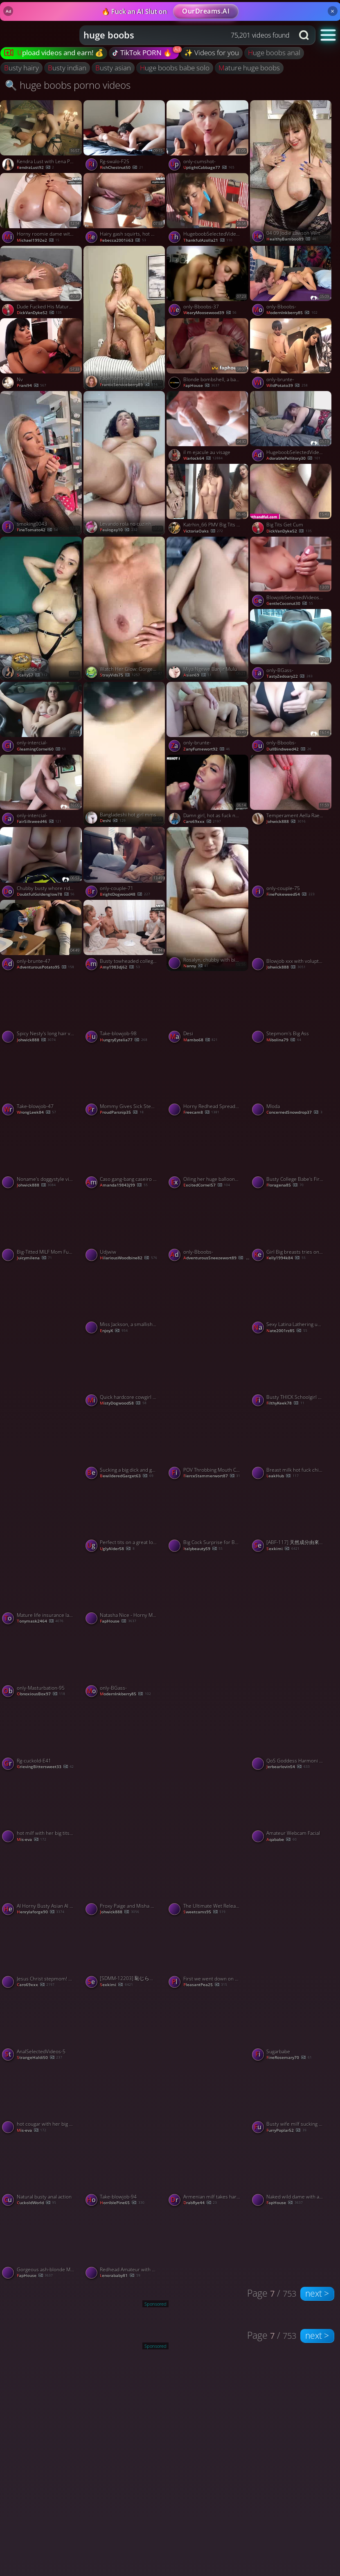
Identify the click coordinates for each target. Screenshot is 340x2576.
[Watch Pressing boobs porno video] (291, 1626)
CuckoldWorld (36, 2202)
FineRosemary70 (288, 2057)
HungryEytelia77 (123, 1040)
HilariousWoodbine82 (128, 1258)
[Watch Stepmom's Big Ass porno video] (291, 1009)
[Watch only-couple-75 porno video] (291, 863)
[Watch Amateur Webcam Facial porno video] (291, 1808)
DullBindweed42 (288, 749)
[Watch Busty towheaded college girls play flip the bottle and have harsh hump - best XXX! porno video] (125, 936)
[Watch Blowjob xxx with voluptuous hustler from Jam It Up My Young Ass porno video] (291, 936)
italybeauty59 (203, 1548)
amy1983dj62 (120, 967)
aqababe (281, 1839)
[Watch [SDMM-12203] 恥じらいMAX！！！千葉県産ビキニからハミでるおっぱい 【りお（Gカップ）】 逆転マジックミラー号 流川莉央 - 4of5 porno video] (125, 1953)
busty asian (113, 67)
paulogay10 (118, 530)
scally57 (32, 675)
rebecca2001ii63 (123, 240)
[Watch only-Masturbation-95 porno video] (41, 1663)
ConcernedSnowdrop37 (294, 1112)
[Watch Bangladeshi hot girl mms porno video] (125, 754)
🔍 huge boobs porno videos (68, 85)
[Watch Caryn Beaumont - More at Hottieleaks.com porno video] (208, 2062)
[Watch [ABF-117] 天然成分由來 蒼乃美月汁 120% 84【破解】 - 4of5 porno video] (291, 1517)
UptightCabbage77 (208, 167)
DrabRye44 (200, 2202)
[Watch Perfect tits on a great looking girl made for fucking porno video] (125, 1517)
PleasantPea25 (205, 1984)
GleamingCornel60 (41, 749)
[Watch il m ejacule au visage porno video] (208, 427)
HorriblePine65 (122, 2202)
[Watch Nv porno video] (41, 354)
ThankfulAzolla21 (207, 240)
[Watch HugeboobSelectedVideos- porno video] (208, 209)
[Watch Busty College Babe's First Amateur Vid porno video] (291, 1154)
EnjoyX (113, 1330)
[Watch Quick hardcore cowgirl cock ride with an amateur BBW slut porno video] (125, 1372)
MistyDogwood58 (123, 1403)
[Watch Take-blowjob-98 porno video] (125, 1009)
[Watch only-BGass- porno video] (291, 645)
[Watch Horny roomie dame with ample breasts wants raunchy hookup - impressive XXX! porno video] (41, 209)
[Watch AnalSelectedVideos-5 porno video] (41, 2026)
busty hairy (21, 67)
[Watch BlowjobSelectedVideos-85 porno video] (291, 573)
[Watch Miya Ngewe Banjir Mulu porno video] (208, 609)
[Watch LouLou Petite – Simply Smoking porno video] (125, 1771)
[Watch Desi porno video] (208, 1009)
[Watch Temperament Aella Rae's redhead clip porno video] (291, 791)
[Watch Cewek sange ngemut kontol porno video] (125, 2062)
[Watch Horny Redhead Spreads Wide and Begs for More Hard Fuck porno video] (208, 1081)
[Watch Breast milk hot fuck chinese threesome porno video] (291, 1445)
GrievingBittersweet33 (45, 1766)
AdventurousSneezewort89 (216, 1258)
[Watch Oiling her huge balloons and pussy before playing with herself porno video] (208, 1154)
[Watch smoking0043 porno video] (41, 463)
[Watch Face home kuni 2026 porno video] (125, 318)
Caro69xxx (202, 821)
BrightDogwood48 (125, 894)
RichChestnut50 (121, 167)
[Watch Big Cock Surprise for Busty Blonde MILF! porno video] (208, 1517)
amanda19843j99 (123, 1185)
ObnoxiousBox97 (41, 1694)
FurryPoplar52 (286, 2130)
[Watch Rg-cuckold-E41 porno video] (41, 1735)
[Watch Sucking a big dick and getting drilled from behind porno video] (125, 1445)
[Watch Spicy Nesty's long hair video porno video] (41, 1009)
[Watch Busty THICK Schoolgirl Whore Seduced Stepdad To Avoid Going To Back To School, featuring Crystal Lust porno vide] (291, 1372)
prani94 (31, 385)
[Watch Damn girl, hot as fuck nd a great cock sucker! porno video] (208, 791)
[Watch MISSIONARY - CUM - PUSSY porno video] (41, 1335)
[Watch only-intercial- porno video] (41, 718)
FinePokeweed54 (290, 894)
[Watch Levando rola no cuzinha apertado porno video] (125, 463)
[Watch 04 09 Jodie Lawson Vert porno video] (291, 172)
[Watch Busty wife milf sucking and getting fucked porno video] (291, 2099)
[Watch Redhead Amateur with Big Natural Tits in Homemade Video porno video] (125, 2244)
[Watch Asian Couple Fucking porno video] (41, 1481)
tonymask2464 (40, 1621)
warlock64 (203, 458)
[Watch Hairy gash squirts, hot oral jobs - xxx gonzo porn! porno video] (125, 209)
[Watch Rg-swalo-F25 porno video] (125, 136)
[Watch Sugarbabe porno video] (291, 2026)
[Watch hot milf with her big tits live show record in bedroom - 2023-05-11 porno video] (41, 1808)
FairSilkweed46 (39, 821)
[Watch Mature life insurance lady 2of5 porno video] (41, 1590)
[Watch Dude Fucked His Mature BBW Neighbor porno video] (41, 282)
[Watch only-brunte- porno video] (291, 354)
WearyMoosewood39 (209, 312)
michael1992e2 (38, 240)
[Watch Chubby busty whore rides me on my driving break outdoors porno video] (41, 863)
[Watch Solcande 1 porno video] (41, 609)
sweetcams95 (204, 1912)
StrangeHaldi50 (39, 2057)
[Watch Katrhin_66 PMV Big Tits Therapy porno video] (208, 500)
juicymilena (34, 1258)
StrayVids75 (120, 675)
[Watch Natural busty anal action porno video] (41, 2172)
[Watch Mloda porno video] (291, 1081)
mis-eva (31, 1839)
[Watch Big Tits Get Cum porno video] (291, 500)
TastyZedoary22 (289, 676)
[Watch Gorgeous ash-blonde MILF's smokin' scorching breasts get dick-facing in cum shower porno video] (41, 2244)
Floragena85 (284, 1185)
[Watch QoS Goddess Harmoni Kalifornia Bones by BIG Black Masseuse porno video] (291, 1735)
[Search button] (304, 35)
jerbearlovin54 (287, 1766)
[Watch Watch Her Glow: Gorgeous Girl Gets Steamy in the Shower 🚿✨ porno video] (125, 609)
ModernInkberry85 (291, 312)
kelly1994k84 (285, 1258)
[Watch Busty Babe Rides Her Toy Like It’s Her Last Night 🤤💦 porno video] (208, 1335)
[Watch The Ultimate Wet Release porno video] (208, 1881)
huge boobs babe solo (174, 67)
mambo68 (200, 1040)
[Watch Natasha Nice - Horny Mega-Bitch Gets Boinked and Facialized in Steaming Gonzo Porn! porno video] (125, 1590)
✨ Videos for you (211, 52)
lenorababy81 (120, 2275)
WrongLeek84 (36, 1112)
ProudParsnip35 (121, 1112)
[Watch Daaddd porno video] (208, 1771)
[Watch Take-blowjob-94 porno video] (125, 2172)
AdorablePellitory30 (293, 458)
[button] (328, 34)
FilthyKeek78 (285, 1403)
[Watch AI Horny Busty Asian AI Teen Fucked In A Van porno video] (41, 1881)
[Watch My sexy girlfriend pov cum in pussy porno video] (208, 1626)
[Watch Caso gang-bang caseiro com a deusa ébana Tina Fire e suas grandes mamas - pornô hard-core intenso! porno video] (125, 1154)
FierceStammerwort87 (211, 1476)
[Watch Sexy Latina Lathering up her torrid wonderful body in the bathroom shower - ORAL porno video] (291, 1299)
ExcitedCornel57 (206, 1185)
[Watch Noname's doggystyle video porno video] (41, 1154)
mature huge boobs (249, 67)
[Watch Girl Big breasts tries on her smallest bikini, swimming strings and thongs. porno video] (291, 1227)
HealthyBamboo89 (291, 239)
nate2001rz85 (286, 1330)
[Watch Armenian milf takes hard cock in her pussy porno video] (208, 2172)
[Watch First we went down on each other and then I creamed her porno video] (208, 1953)
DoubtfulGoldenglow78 (45, 894)
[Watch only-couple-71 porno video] (125, 863)
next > (317, 2293)
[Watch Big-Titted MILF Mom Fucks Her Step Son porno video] (41, 1227)
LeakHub (282, 1476)
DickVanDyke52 (39, 312)
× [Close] (332, 11)
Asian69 (197, 675)
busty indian (67, 67)
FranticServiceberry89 (128, 384)
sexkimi (282, 1548)
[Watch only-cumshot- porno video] (208, 136)
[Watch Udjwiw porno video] (125, 1227)
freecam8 (201, 1112)
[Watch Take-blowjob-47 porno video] (41, 1081)
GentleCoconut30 (289, 603)
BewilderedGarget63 (126, 1476)
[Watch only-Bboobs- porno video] (291, 282)
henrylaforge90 (40, 1912)
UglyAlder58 (117, 1548)
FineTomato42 (37, 530)
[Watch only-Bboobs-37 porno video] (208, 282)
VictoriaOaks (203, 531)
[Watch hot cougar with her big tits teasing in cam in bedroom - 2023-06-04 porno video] (41, 2099)
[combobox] (186, 35)
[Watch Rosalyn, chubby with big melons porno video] (208, 899)
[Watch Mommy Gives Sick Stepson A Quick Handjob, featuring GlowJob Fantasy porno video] (125, 1081)
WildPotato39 (286, 385)
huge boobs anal (274, 52)
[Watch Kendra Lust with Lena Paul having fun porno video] (41, 136)
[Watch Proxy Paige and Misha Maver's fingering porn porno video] (125, 1881)
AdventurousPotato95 (45, 967)
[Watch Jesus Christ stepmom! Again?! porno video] (41, 1953)
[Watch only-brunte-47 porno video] (41, 936)
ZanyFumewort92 (206, 749)
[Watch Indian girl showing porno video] (291, 1917)
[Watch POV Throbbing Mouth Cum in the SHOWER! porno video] (208, 1445)
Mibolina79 (283, 1040)
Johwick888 (285, 821)
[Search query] (180, 35)
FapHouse (201, 385)
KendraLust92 (35, 167)
